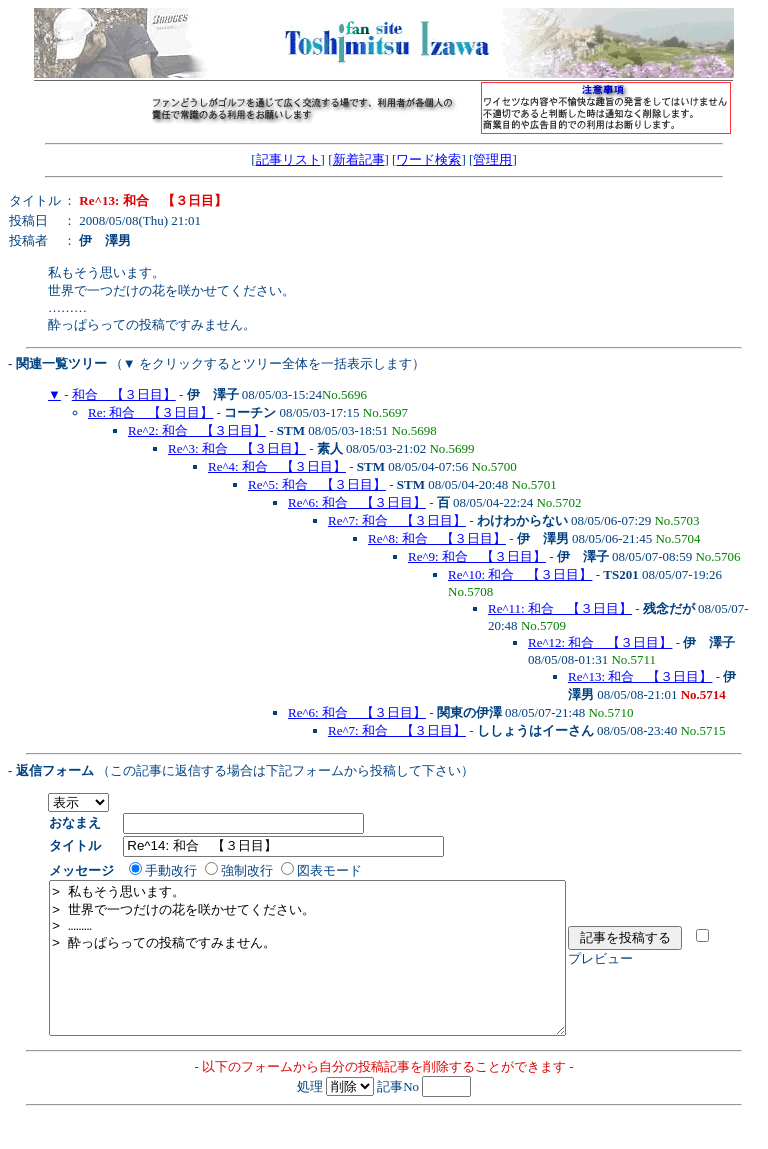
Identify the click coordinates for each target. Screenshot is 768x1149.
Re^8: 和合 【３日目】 (437, 538)
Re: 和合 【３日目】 (150, 412)
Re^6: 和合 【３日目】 (357, 502)
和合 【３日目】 (124, 394)
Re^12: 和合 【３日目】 (600, 642)
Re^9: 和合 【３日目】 (477, 556)
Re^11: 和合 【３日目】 (560, 608)
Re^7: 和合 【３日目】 (397, 520)
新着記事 (359, 159)
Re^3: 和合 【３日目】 (237, 448)
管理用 (492, 159)
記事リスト (288, 159)
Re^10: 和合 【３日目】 (520, 574)
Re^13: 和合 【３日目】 (640, 676)
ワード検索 (428, 159)
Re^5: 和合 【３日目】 (317, 484)
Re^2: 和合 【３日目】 (197, 430)
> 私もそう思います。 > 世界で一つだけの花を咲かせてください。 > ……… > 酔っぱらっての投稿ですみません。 (338, 973)
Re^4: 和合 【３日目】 (277, 466)
